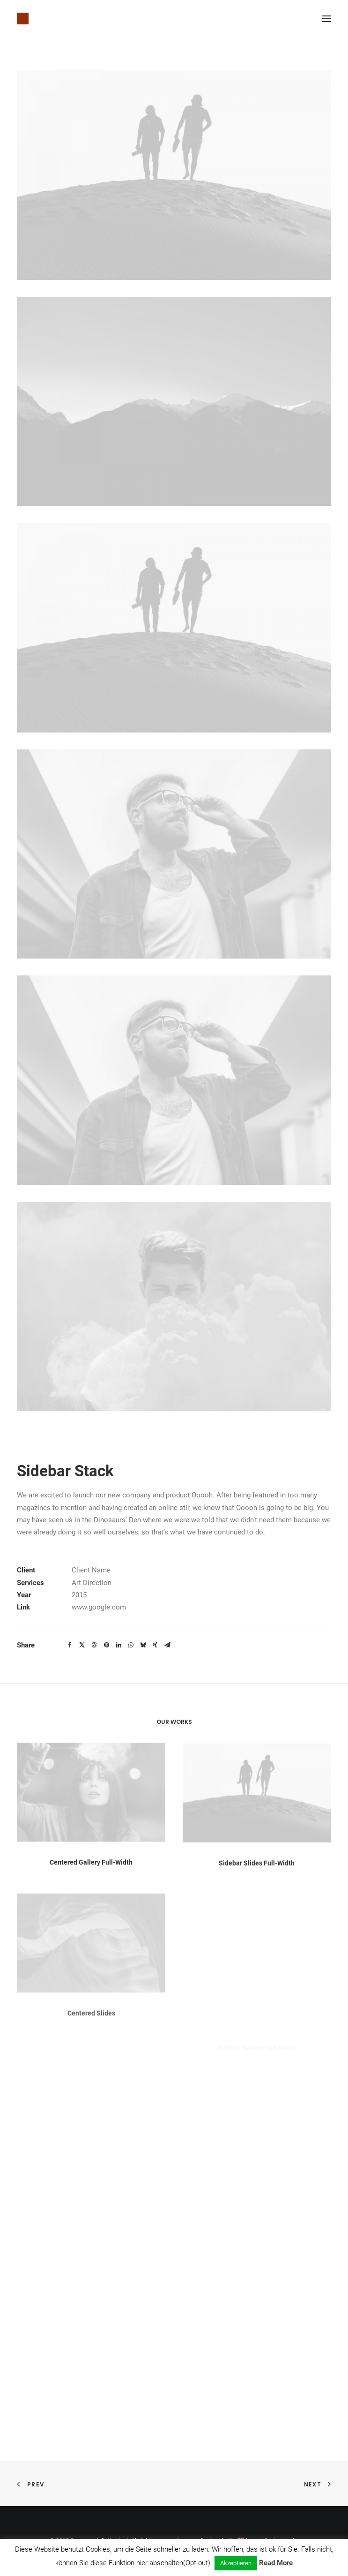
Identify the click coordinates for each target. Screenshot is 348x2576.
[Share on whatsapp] (130, 1645)
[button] (326, 18)
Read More (276, 2563)
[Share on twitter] (82, 1645)
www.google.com (99, 1607)
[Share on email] (167, 1645)
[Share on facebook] (69, 1645)
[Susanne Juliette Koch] (23, 18)
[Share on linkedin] (118, 1645)
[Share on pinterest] (106, 1645)
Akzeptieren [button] (236, 2563)
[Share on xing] (155, 1645)
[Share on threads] (94, 1645)
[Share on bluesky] (142, 1645)
